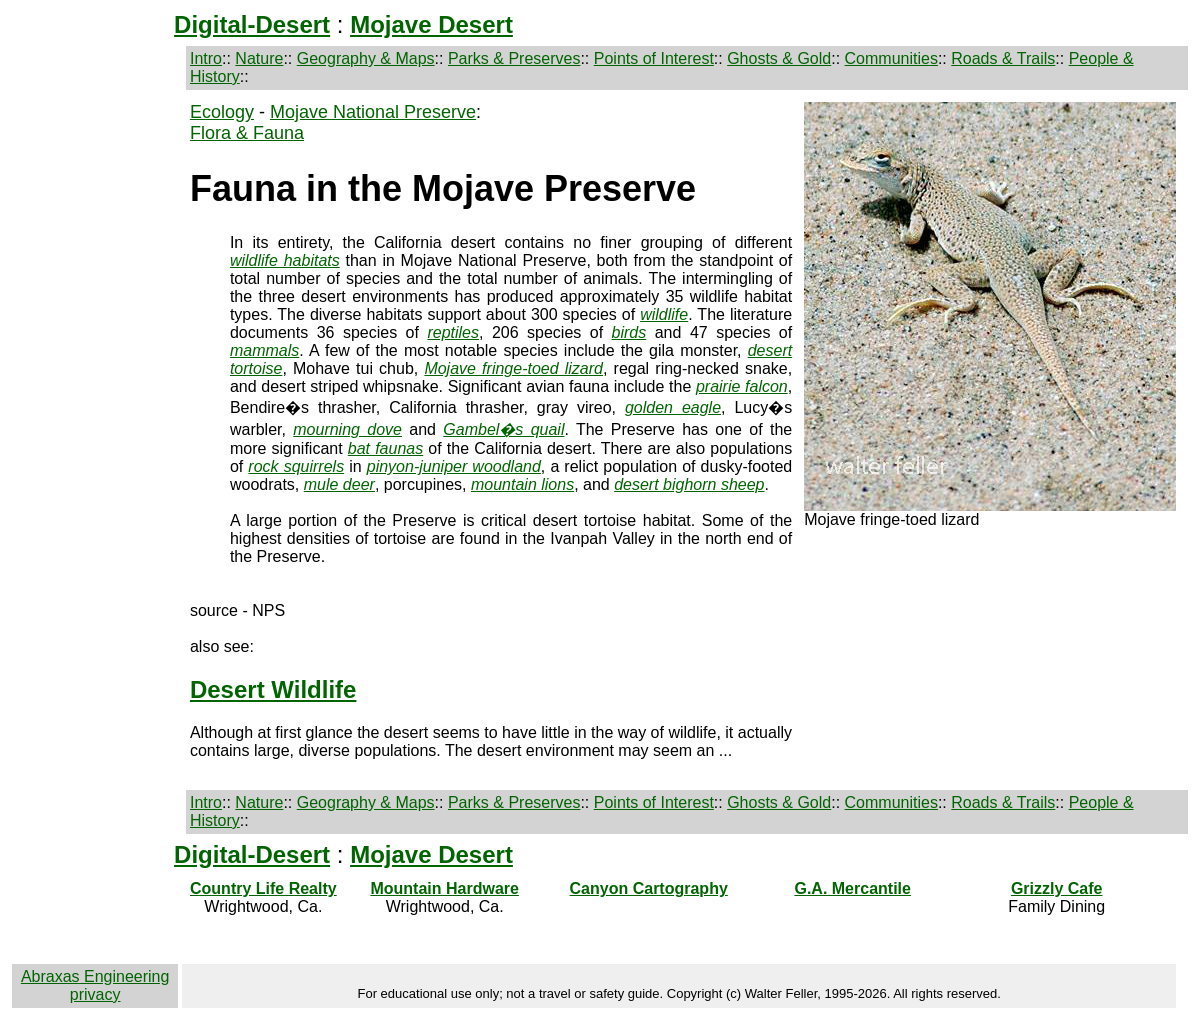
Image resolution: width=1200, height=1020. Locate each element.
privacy (95, 994)
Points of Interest (654, 58)
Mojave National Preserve (373, 112)
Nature (259, 58)
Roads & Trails (1003, 58)
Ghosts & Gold (779, 58)
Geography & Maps (366, 58)
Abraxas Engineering (95, 976)
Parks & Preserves (514, 58)
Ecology (222, 112)
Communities (891, 58)
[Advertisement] (96, 420)
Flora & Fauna (247, 133)
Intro (206, 58)
